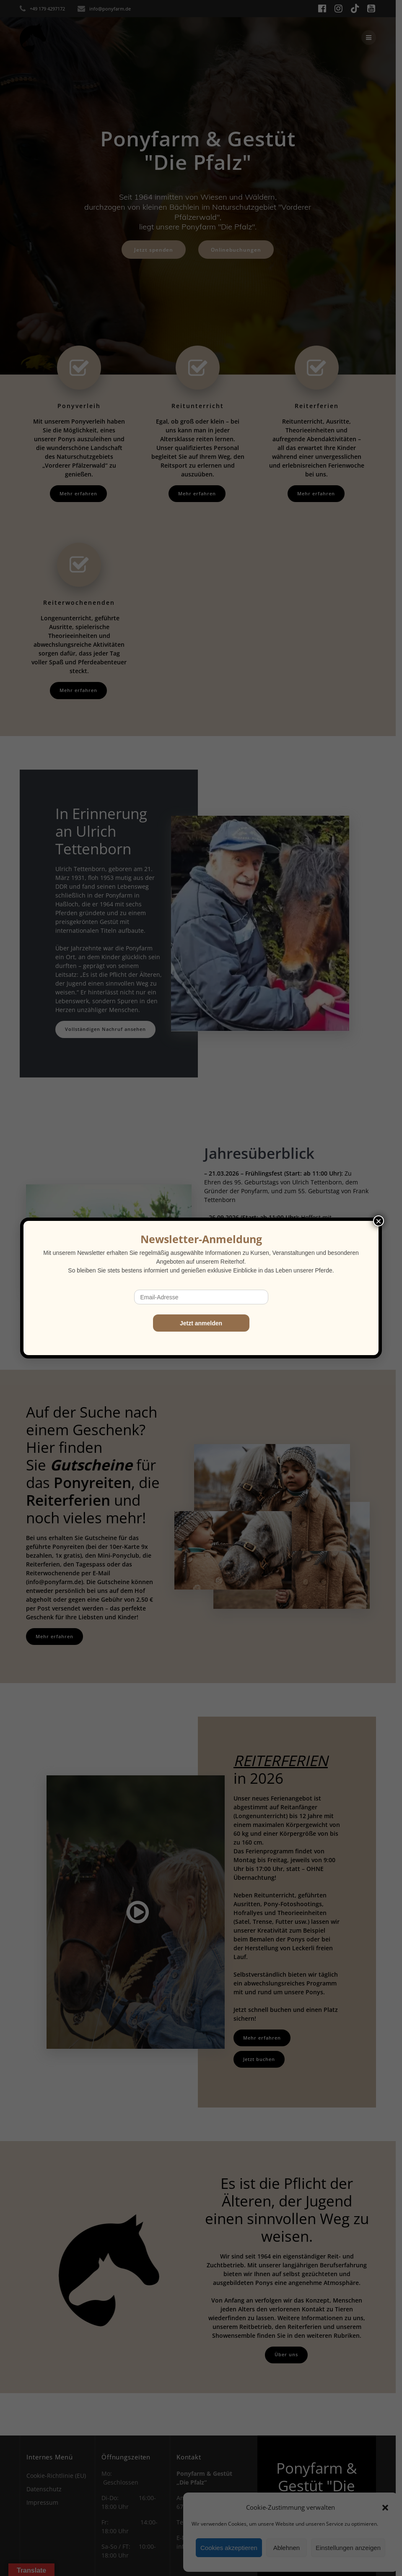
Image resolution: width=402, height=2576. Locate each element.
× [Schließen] (378, 1220)
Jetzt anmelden (201, 1323)
